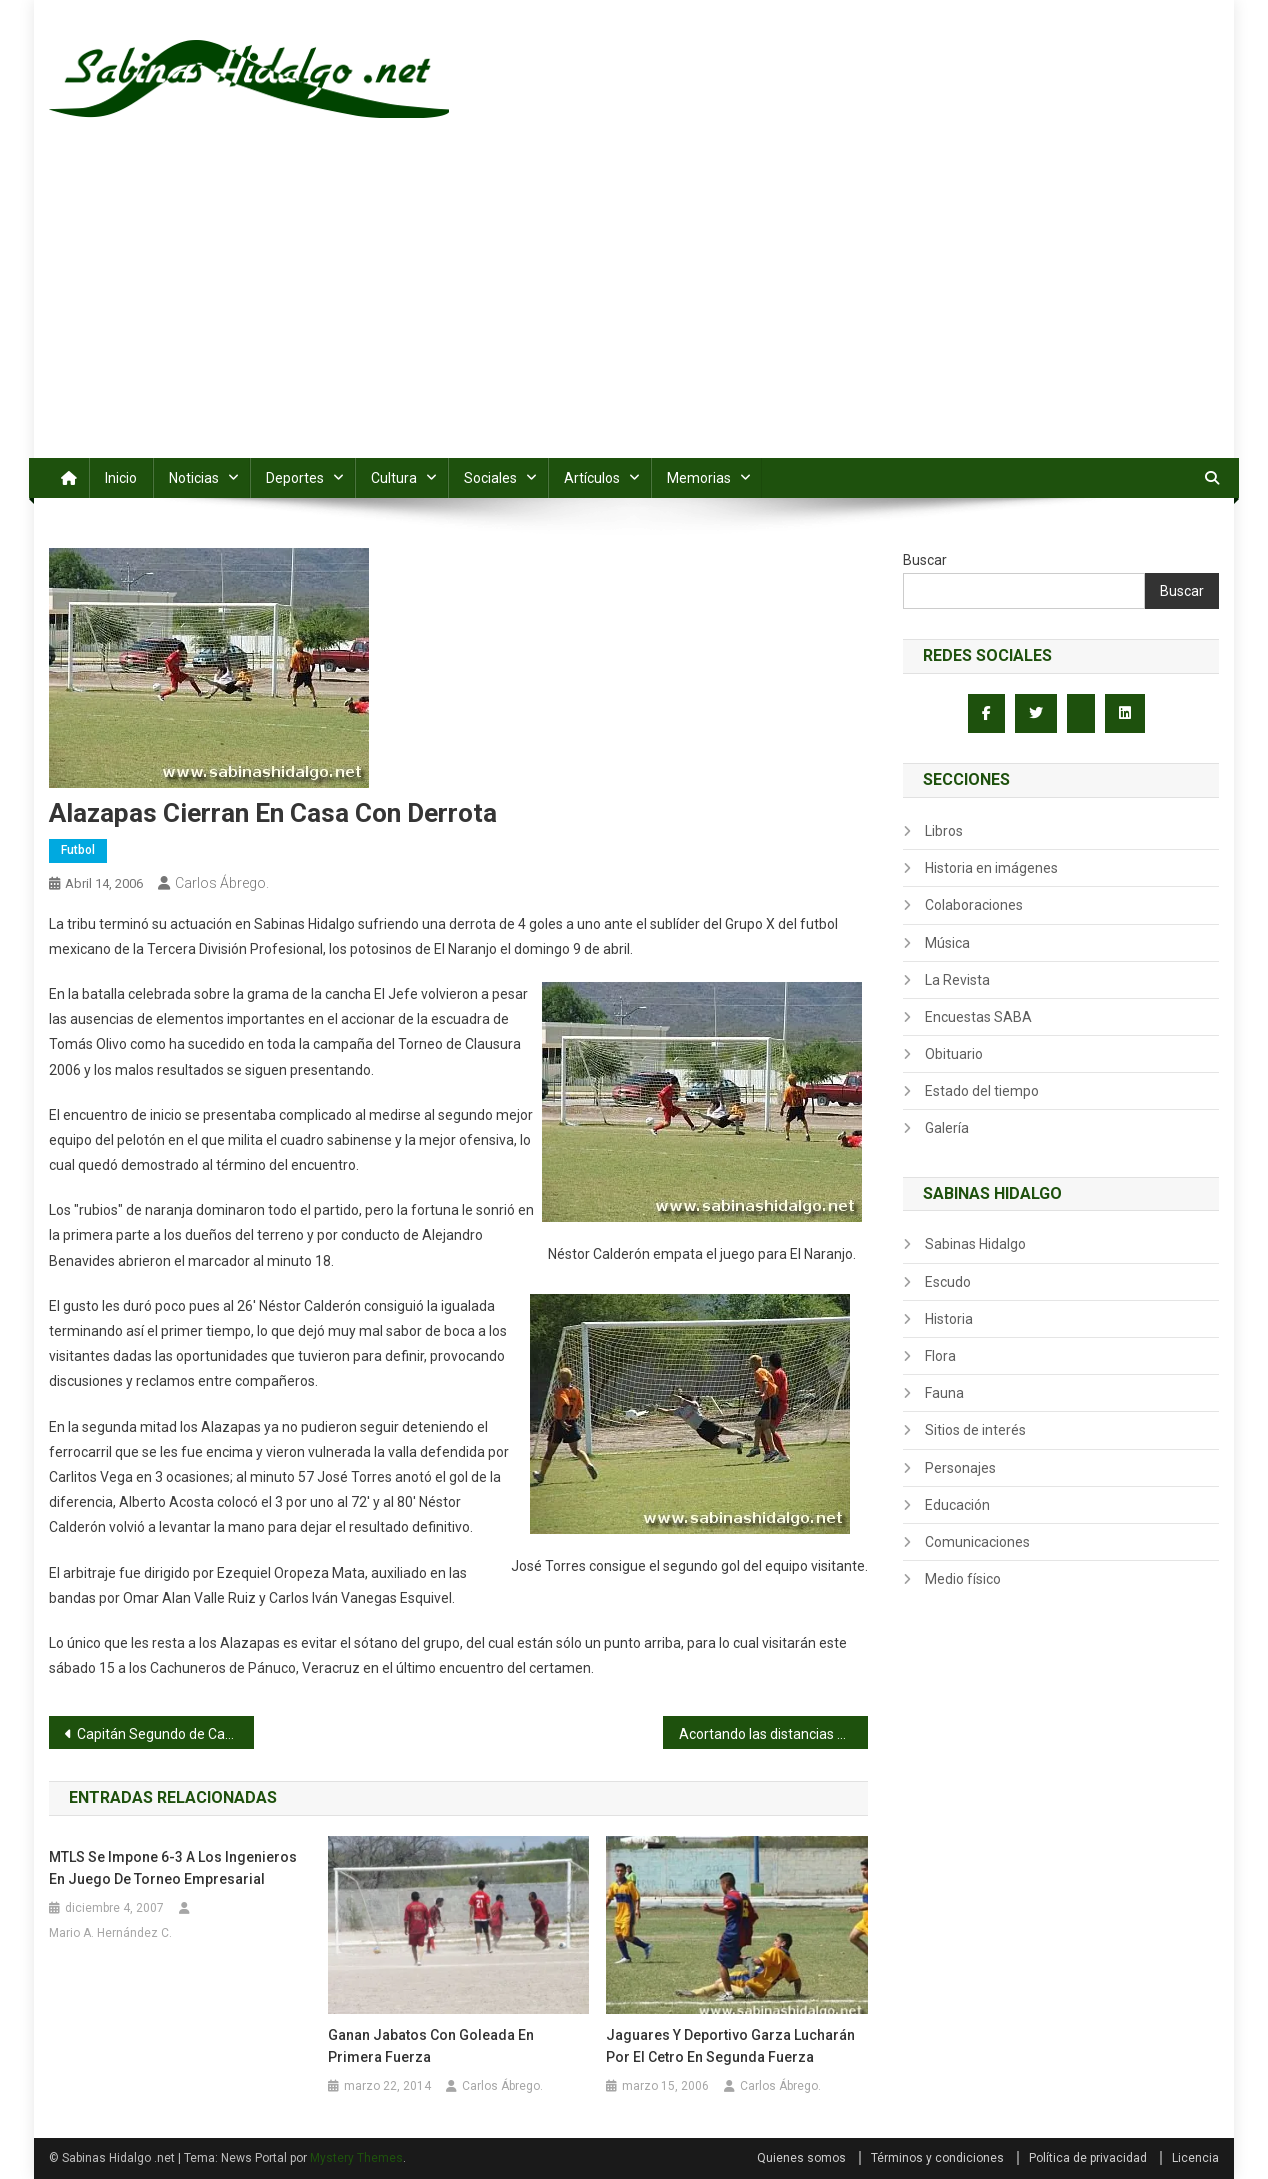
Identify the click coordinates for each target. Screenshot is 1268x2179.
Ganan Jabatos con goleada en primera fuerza (431, 2046)
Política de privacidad (1088, 2158)
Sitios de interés (975, 1430)
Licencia (1195, 2158)
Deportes (295, 478)
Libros (944, 831)
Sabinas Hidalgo (975, 1244)
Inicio (121, 478)
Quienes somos (801, 2158)
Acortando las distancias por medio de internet (773, 1734)
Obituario (954, 1054)
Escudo (948, 1282)
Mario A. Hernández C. (110, 1933)
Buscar (925, 560)
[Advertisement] (634, 308)
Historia (949, 1319)
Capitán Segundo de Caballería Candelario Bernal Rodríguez (165, 1734)
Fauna (944, 1393)
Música (947, 943)
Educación (957, 1505)
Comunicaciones (977, 1542)
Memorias (699, 478)
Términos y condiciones (937, 2158)
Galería (947, 1128)
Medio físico (963, 1579)
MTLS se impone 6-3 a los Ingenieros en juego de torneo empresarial (173, 1868)
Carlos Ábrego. (222, 883)
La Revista (957, 980)
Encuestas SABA (978, 1017)
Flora (940, 1356)
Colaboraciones (974, 905)
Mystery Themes (356, 2158)
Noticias (194, 478)
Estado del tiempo (982, 1091)
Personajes (960, 1468)
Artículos (592, 478)
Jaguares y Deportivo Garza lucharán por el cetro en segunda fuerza (730, 2046)
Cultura (394, 478)
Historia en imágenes (991, 868)
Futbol (78, 850)
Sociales (490, 478)
